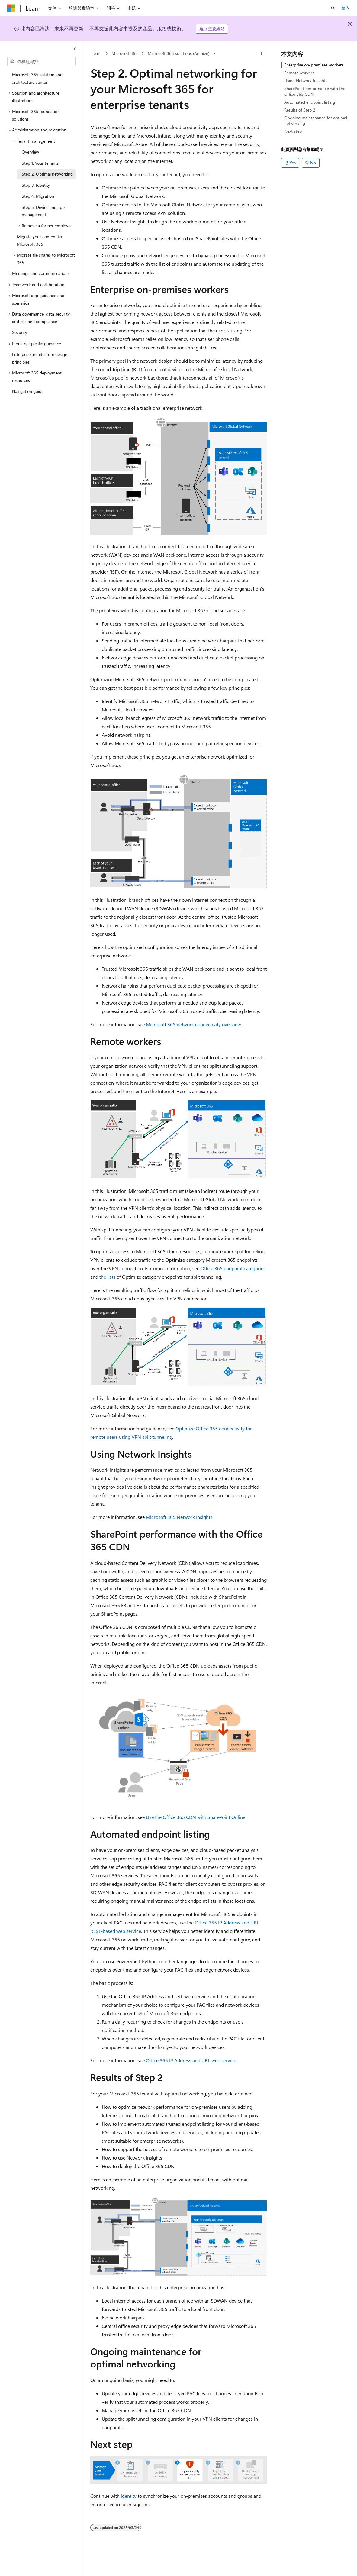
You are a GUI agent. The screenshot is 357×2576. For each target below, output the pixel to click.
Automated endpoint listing (309, 102)
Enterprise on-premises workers (313, 65)
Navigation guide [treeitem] (27, 391)
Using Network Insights (305, 80)
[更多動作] (261, 53)
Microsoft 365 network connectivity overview (193, 1024)
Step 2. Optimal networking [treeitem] (47, 174)
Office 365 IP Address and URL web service (191, 2060)
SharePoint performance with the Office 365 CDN (314, 91)
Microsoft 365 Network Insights (179, 1517)
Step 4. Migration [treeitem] (38, 196)
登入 (345, 8)
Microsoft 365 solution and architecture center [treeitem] (37, 78)
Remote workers (299, 73)
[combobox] (41, 61)
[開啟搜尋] (333, 8)
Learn (97, 53)
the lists (107, 1276)
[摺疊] (74, 49)
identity (129, 2496)
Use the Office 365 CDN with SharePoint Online (195, 1817)
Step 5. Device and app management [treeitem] (43, 211)
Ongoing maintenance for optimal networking (315, 120)
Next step (293, 131)
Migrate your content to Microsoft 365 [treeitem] (39, 240)
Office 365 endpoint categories (233, 1268)
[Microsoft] (11, 8)
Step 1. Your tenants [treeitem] (40, 163)
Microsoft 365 (124, 53)
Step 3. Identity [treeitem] (36, 185)
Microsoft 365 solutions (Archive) (178, 53)
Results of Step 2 (299, 110)
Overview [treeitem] (30, 152)
